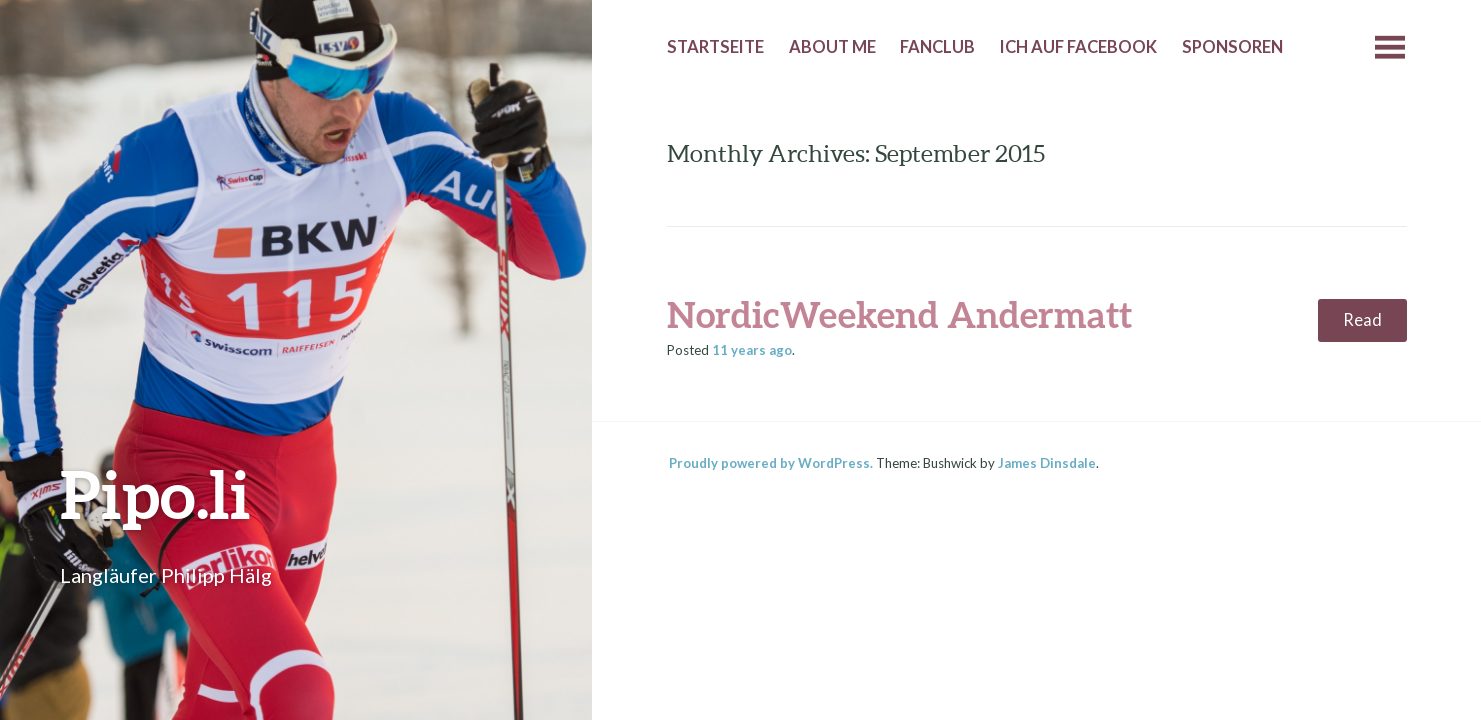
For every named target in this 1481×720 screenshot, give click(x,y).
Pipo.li (155, 493)
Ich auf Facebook (1078, 47)
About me (832, 47)
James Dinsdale (1047, 463)
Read (1362, 320)
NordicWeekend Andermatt (899, 314)
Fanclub (937, 47)
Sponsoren (1232, 47)
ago (752, 350)
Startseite (715, 47)
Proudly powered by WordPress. (771, 463)
